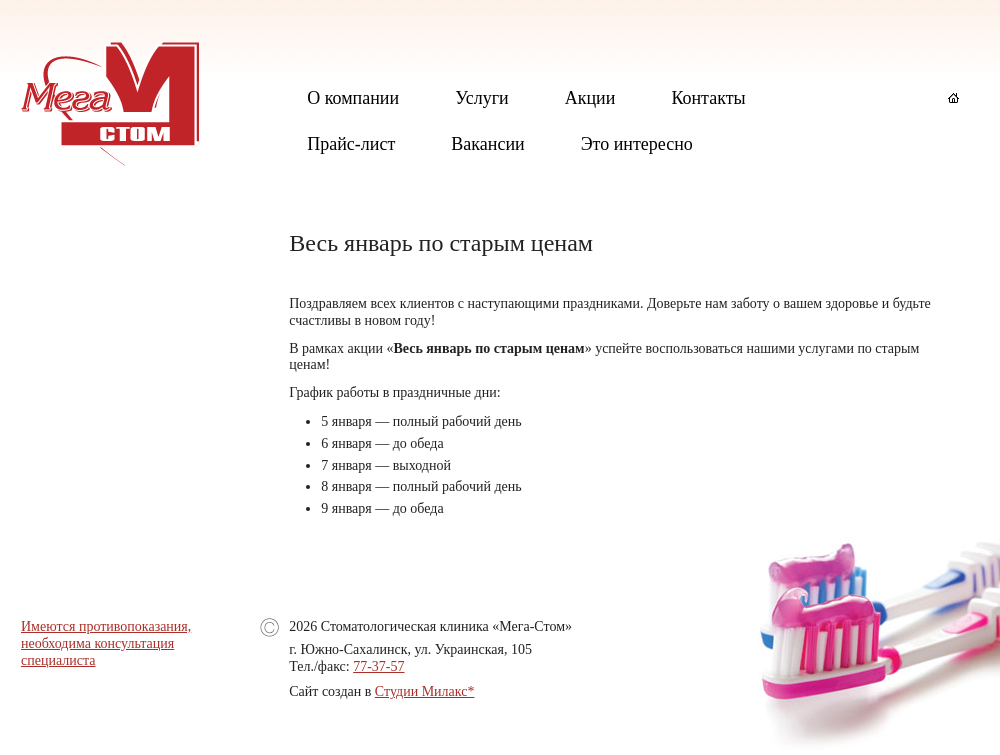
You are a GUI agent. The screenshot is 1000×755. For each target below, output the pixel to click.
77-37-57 (378, 666)
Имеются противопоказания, (106, 626)
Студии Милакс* (425, 691)
